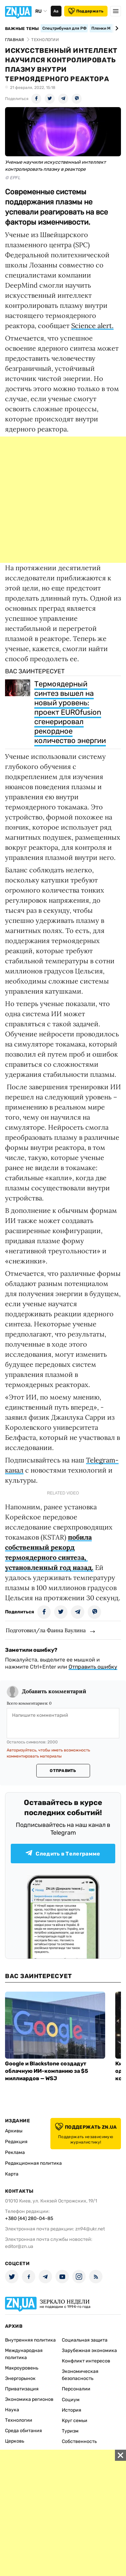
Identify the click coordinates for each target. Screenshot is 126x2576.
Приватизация (22, 2389)
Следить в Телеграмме (63, 1853)
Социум (71, 2400)
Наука (12, 2410)
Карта (11, 2174)
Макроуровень (21, 2368)
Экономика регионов (29, 2399)
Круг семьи (74, 2420)
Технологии (18, 2420)
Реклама (15, 2152)
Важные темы (22, 28)
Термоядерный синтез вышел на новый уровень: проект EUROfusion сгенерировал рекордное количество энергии (70, 712)
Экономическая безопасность (80, 2375)
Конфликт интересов (86, 2361)
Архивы (14, 2131)
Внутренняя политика (30, 2340)
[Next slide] (116, 28)
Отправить (63, 1770)
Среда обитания (23, 2431)
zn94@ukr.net (90, 2229)
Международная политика (24, 2354)
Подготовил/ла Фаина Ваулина (46, 1630)
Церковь (14, 2441)
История (71, 2410)
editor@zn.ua (19, 2246)
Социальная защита (85, 2340)
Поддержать (85, 11)
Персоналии (76, 2389)
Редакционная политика (33, 2163)
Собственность (79, 2441)
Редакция (16, 2142)
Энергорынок (20, 2378)
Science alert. (92, 325)
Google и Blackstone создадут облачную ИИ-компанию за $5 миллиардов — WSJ (46, 2071)
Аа (55, 11)
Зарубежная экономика (89, 2350)
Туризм (70, 2431)
